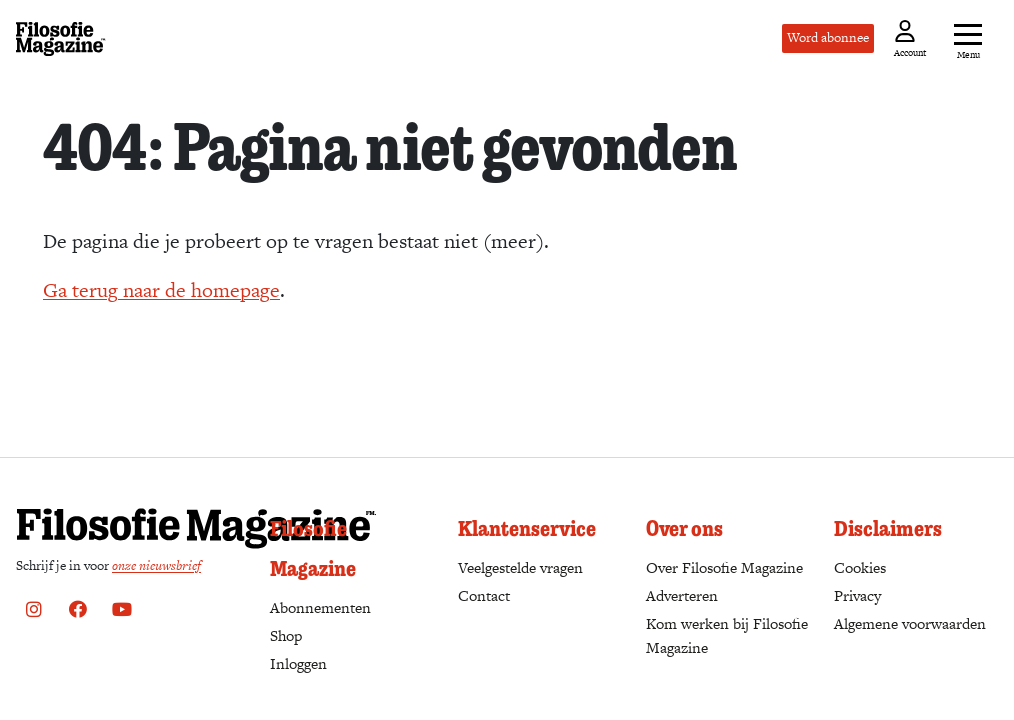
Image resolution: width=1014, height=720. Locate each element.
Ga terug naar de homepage (161, 290)
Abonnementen (320, 608)
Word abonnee (828, 37)
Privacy (857, 595)
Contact (484, 595)
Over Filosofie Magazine (724, 567)
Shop (286, 636)
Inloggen (298, 663)
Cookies (860, 567)
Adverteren (682, 595)
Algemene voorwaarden (910, 623)
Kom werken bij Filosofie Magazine (727, 635)
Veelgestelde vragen (520, 567)
